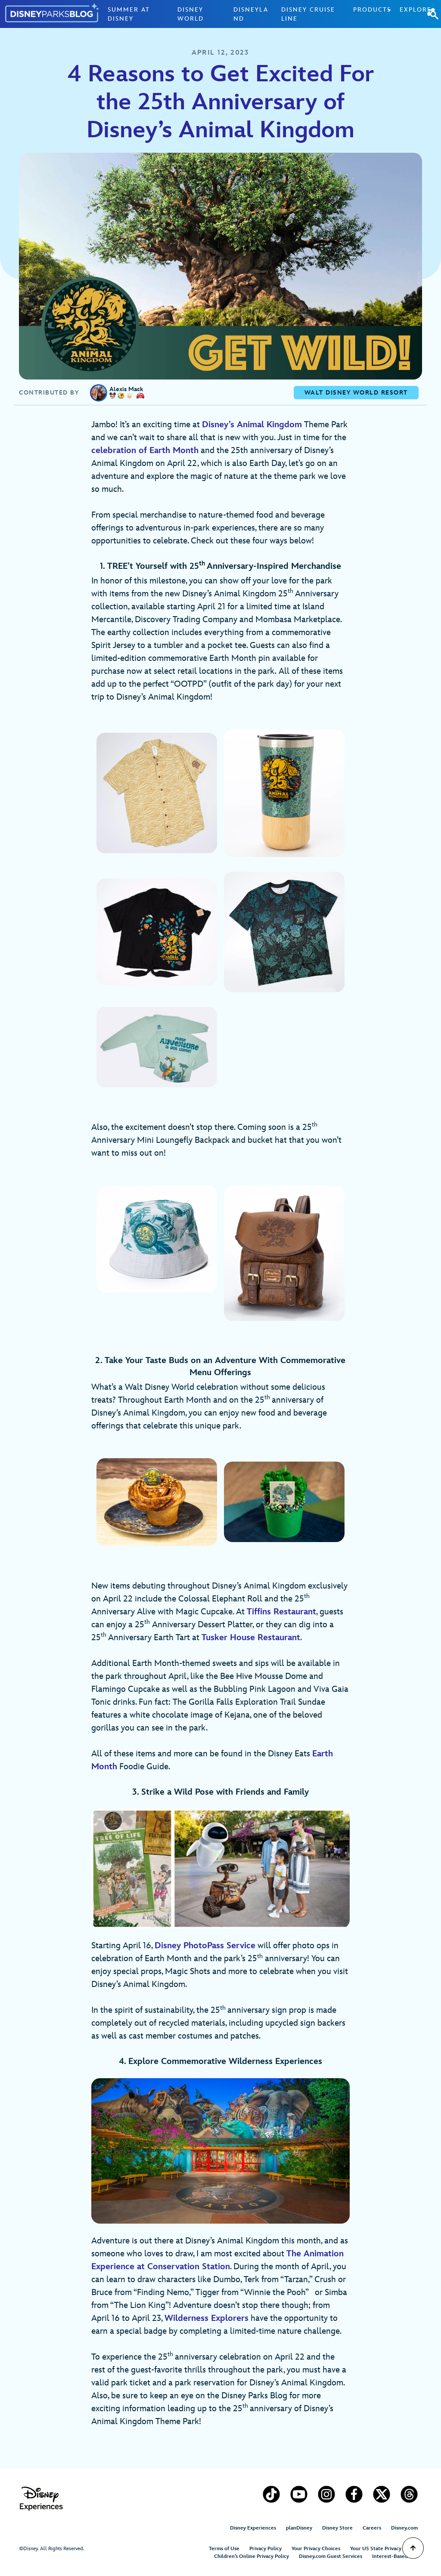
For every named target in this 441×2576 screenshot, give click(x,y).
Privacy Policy (265, 2548)
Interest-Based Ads (395, 2556)
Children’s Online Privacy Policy (251, 2556)
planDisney (299, 2528)
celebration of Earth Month (145, 450)
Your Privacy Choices (316, 2548)
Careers (372, 2528)
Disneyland (250, 14)
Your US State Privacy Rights (384, 2548)
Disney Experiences (253, 2528)
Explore (416, 9)
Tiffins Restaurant (281, 1612)
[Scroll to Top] (413, 2548)
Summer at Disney (129, 14)
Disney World (190, 14)
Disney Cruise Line (308, 14)
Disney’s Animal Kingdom (252, 425)
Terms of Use (224, 2548)
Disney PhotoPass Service (205, 1945)
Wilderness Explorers (206, 2318)
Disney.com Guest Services (330, 2556)
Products (372, 9)
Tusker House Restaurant (251, 1637)
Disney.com (404, 2528)
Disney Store (337, 2528)
